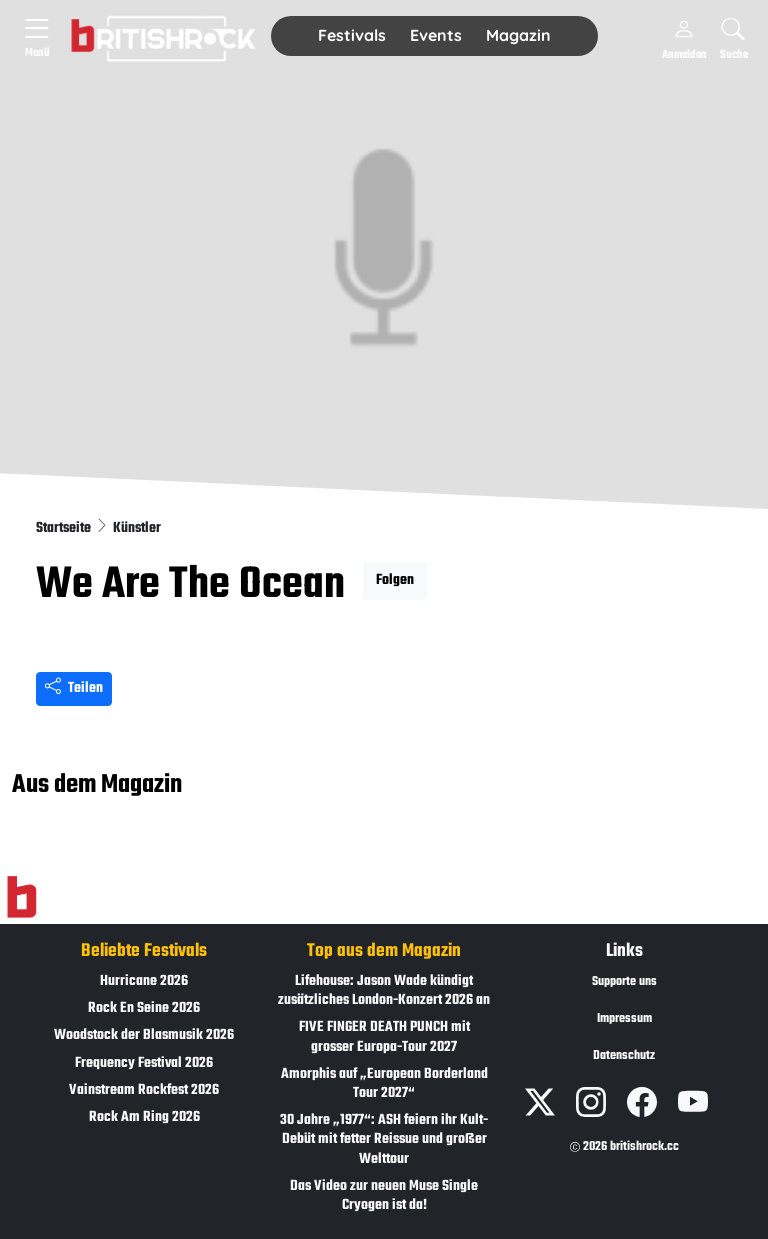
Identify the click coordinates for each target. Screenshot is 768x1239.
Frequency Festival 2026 (144, 1063)
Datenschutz (624, 1056)
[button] (352, 36)
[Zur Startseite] (21, 898)
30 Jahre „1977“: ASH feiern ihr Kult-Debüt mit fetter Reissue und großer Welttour (384, 1139)
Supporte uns (624, 982)
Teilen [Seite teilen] (74, 688)
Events (436, 35)
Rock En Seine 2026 (144, 1008)
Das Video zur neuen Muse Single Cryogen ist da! (384, 1196)
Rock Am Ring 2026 (144, 1117)
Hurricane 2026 (144, 981)
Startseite (65, 528)
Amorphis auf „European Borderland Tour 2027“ (384, 1084)
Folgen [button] (395, 580)
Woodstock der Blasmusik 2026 (144, 1035)
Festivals (352, 35)
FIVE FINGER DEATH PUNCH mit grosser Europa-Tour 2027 (384, 1037)
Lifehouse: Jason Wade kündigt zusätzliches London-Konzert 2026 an (384, 991)
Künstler (137, 528)
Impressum (624, 1019)
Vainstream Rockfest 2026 (144, 1090)
